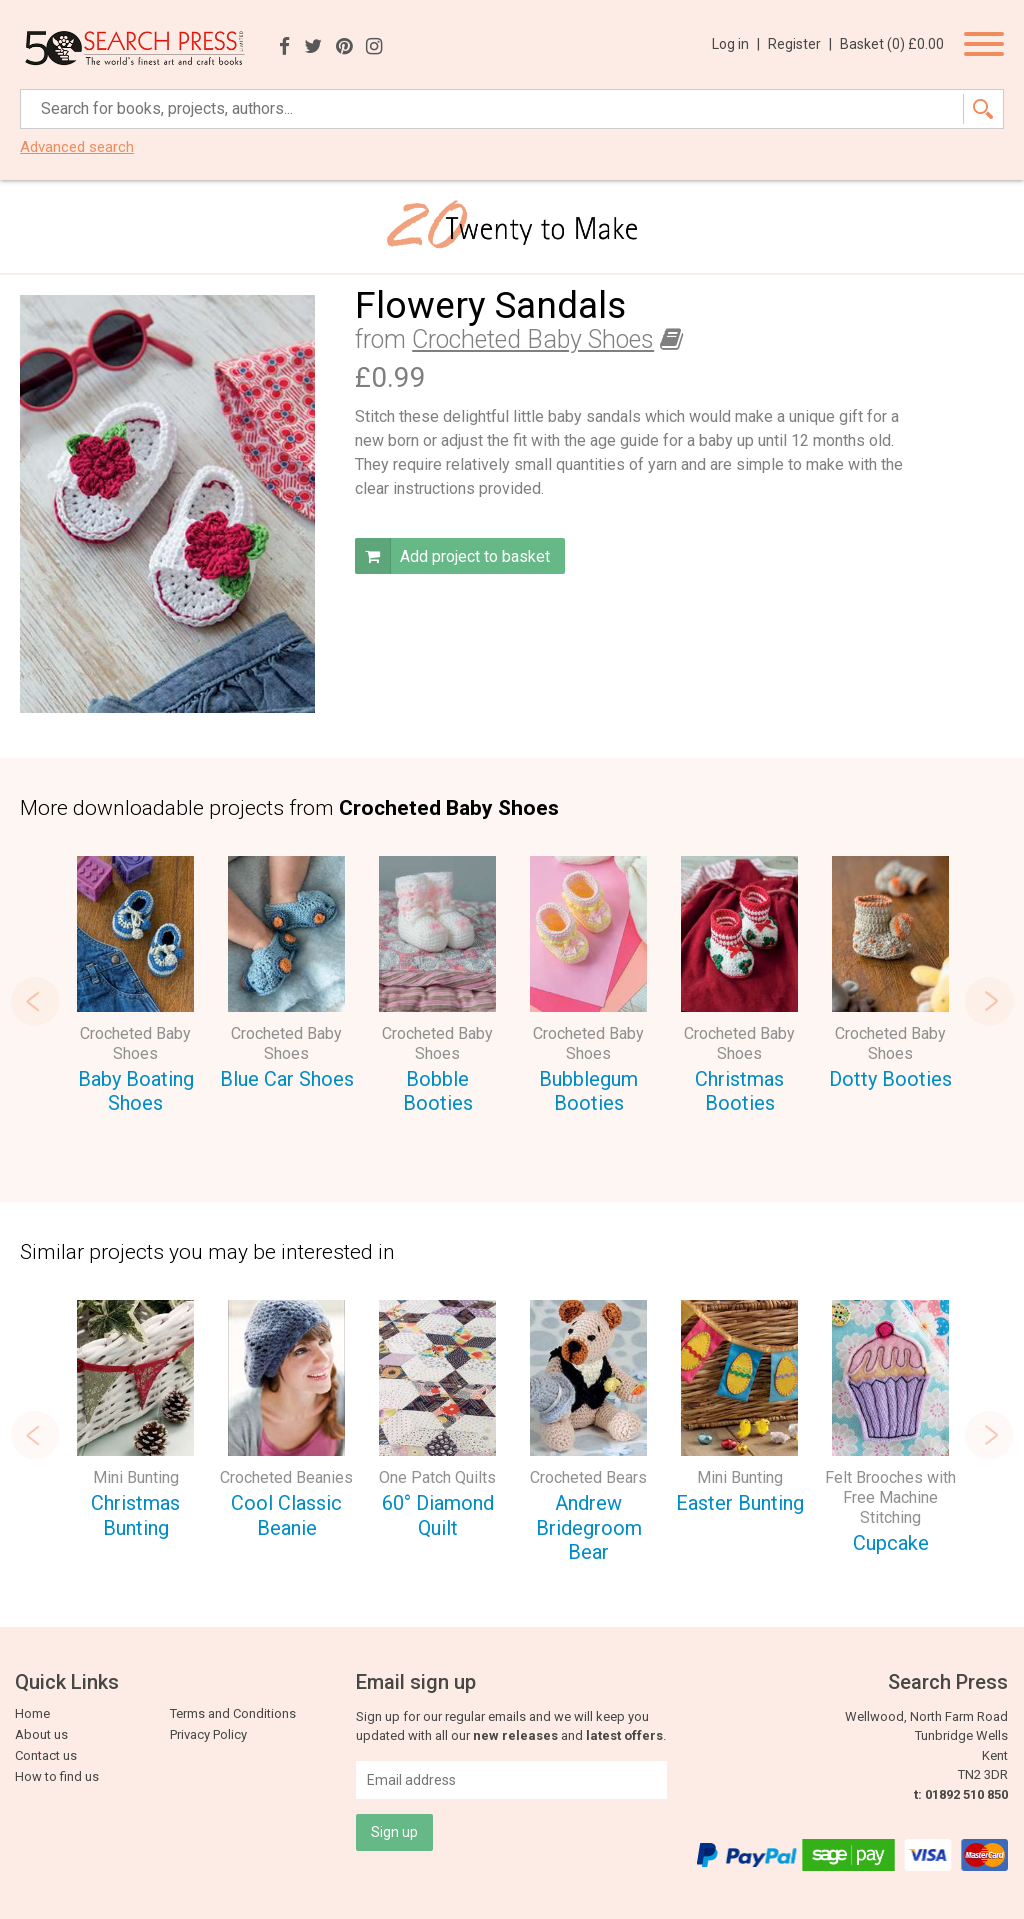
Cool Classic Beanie (286, 1515)
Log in (736, 44)
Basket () (892, 44)
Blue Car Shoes (287, 1079)
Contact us (46, 1755)
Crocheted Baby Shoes (533, 339)
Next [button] (989, 1001)
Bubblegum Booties (588, 1091)
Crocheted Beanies (286, 1477)
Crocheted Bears (588, 1477)
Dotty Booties (890, 1079)
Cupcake (891, 1543)
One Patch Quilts (437, 1477)
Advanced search (77, 147)
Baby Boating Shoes (136, 1091)
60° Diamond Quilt (438, 1515)
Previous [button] (35, 1001)
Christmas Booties (739, 1091)
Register (800, 44)
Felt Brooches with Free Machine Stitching (890, 1497)
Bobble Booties (438, 1091)
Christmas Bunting (135, 1515)
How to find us (57, 1776)
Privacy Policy (208, 1734)
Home (32, 1713)
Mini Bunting (136, 1477)
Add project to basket (452, 556)
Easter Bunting (740, 1503)
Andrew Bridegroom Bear (589, 1527)
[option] (135, 988)
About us (41, 1734)
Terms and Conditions (233, 1713)
